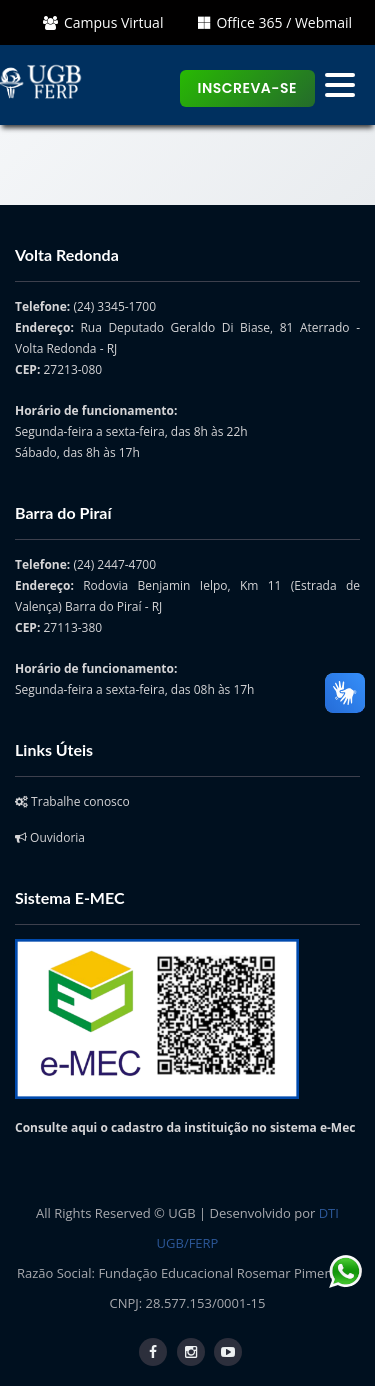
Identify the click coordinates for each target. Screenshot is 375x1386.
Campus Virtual (103, 22)
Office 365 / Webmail (275, 22)
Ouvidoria (50, 837)
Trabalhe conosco (72, 801)
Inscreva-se (248, 88)
